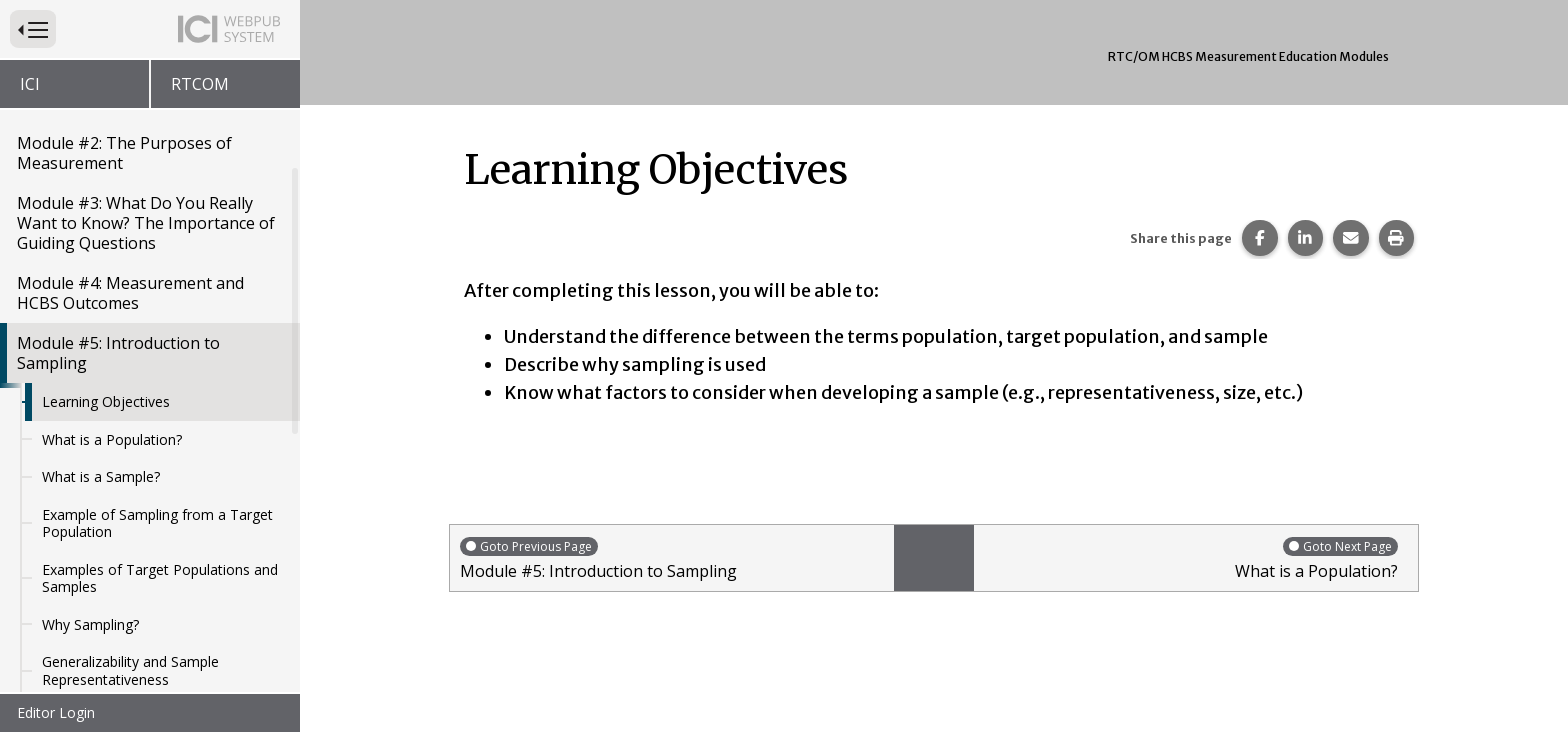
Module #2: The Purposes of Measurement (124, 148)
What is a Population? (112, 434)
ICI (30, 84)
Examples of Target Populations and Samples (160, 573)
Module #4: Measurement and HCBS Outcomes (130, 288)
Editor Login (56, 712)
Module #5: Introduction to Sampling (118, 348)
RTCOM (200, 84)
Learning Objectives (106, 396)
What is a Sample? (101, 471)
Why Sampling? (90, 619)
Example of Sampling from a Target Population (157, 518)
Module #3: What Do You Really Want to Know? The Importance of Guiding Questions (146, 218)
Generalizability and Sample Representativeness (130, 665)
